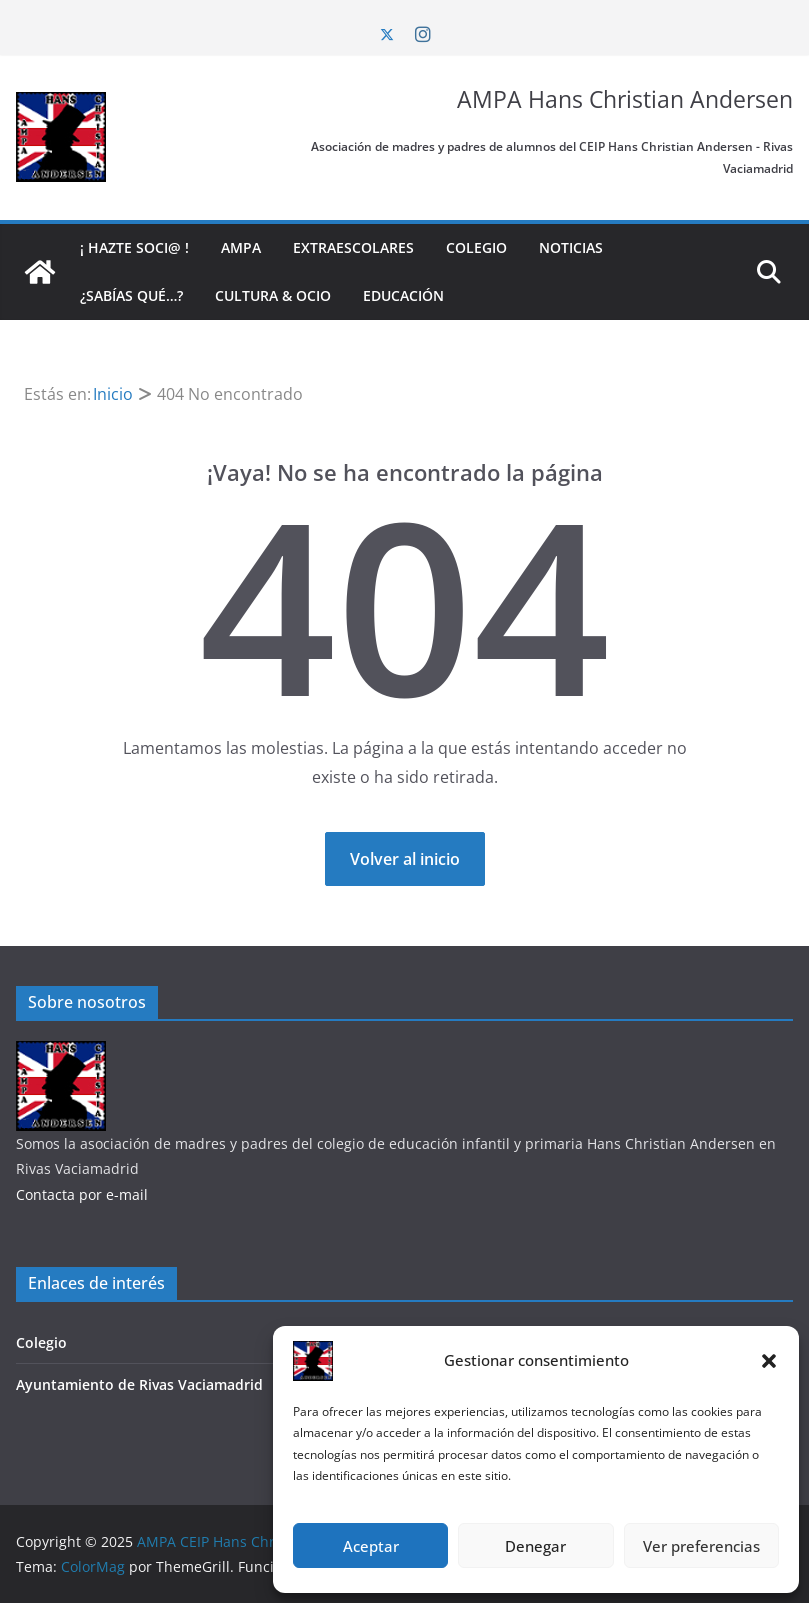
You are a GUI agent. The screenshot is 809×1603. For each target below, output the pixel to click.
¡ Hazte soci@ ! (134, 247)
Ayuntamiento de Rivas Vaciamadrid (139, 1384)
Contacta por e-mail (82, 1194)
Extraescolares (353, 247)
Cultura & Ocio (273, 295)
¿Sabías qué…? (131, 295)
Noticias (571, 247)
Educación (403, 295)
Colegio (476, 247)
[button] (769, 1361)
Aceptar (371, 1546)
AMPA (241, 247)
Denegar (535, 1546)
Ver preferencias (701, 1546)
